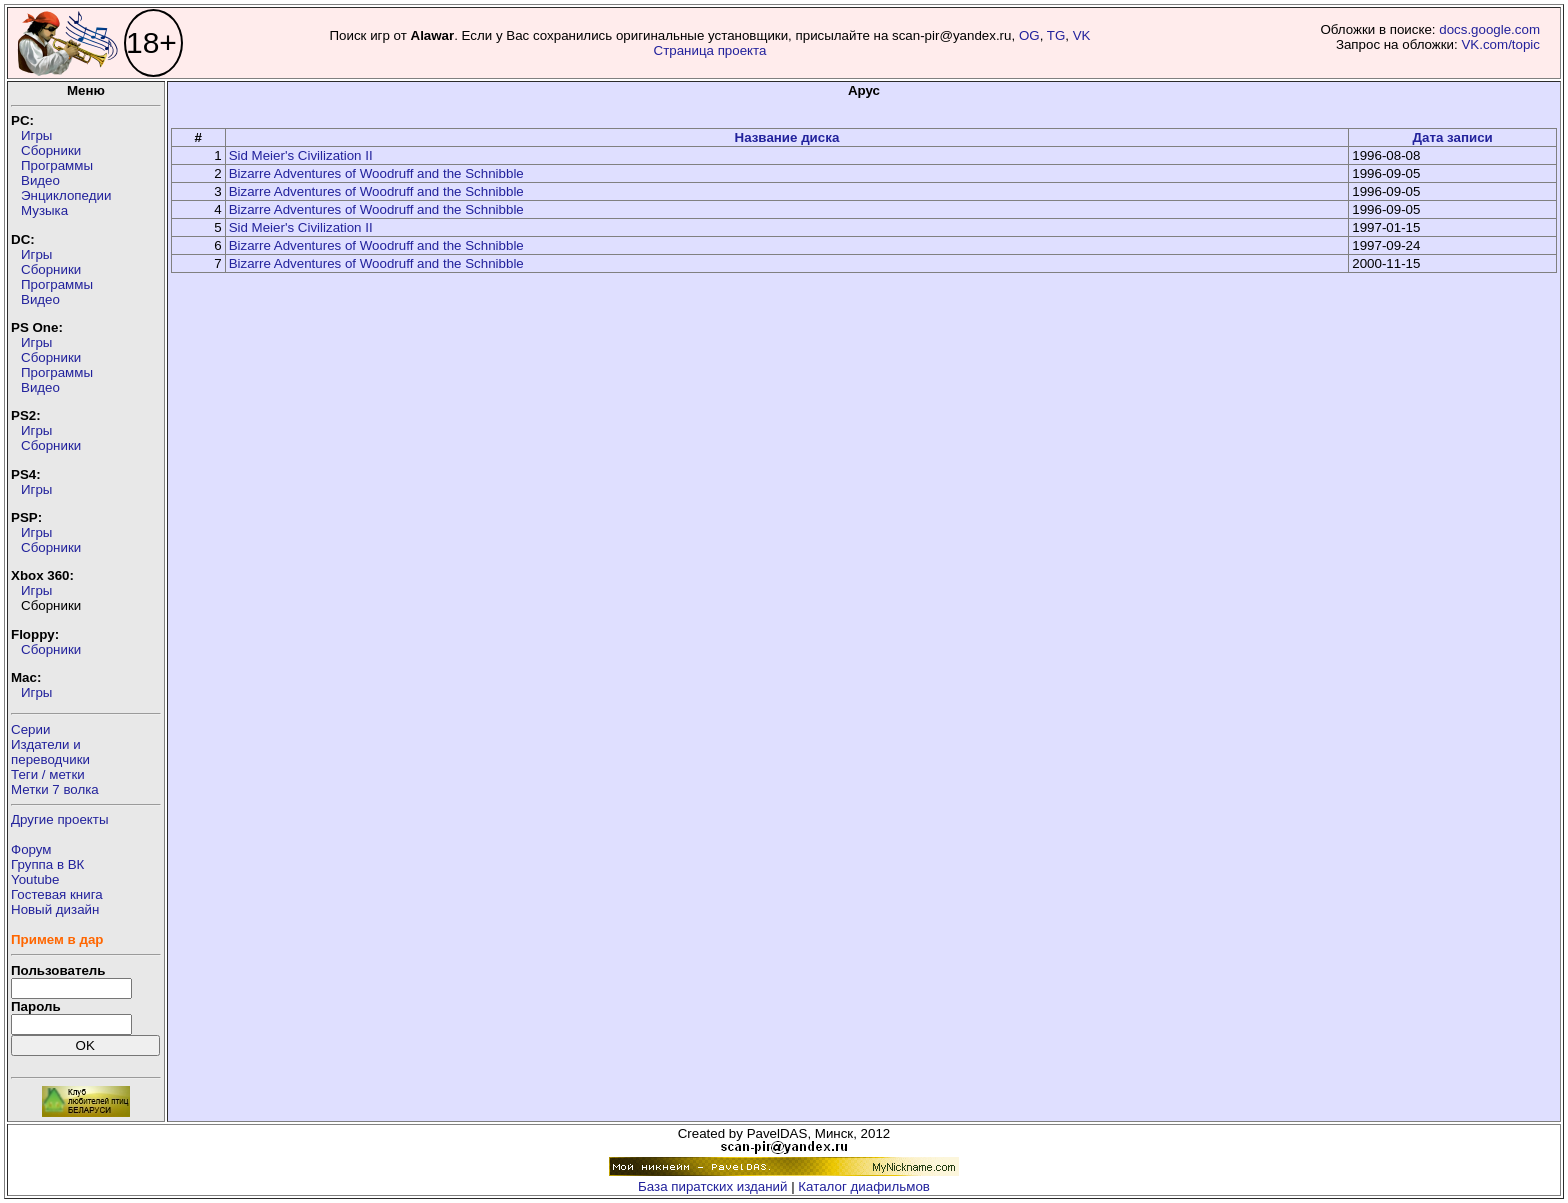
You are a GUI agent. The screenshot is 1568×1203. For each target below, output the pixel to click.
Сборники (51, 150)
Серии (30, 729)
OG (1029, 35)
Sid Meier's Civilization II (301, 155)
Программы (57, 165)
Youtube (35, 879)
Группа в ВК (47, 864)
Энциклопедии (66, 195)
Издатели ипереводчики (50, 752)
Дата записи (1452, 137)
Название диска (787, 137)
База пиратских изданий (712, 1186)
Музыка (44, 210)
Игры (36, 135)
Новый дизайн (55, 909)
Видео (40, 180)
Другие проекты (60, 819)
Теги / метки (48, 774)
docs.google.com (1489, 29)
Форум (31, 849)
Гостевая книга (57, 894)
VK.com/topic (1500, 44)
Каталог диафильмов (864, 1186)
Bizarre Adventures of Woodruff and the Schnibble (376, 173)
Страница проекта (710, 50)
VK (1082, 35)
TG (1056, 35)
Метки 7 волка (55, 789)
